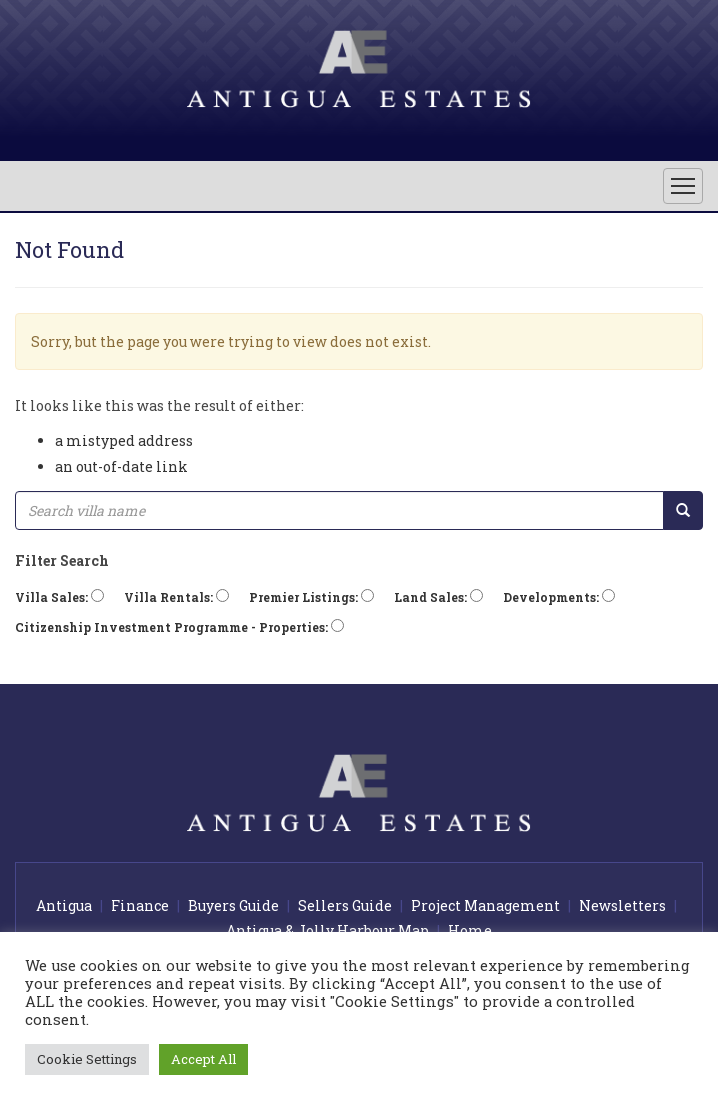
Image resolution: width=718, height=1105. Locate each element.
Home (470, 930)
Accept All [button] (203, 1059)
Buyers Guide (233, 905)
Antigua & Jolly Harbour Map (327, 930)
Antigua (64, 905)
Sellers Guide (345, 905)
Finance (140, 905)
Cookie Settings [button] (87, 1059)
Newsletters (622, 905)
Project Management (485, 905)
